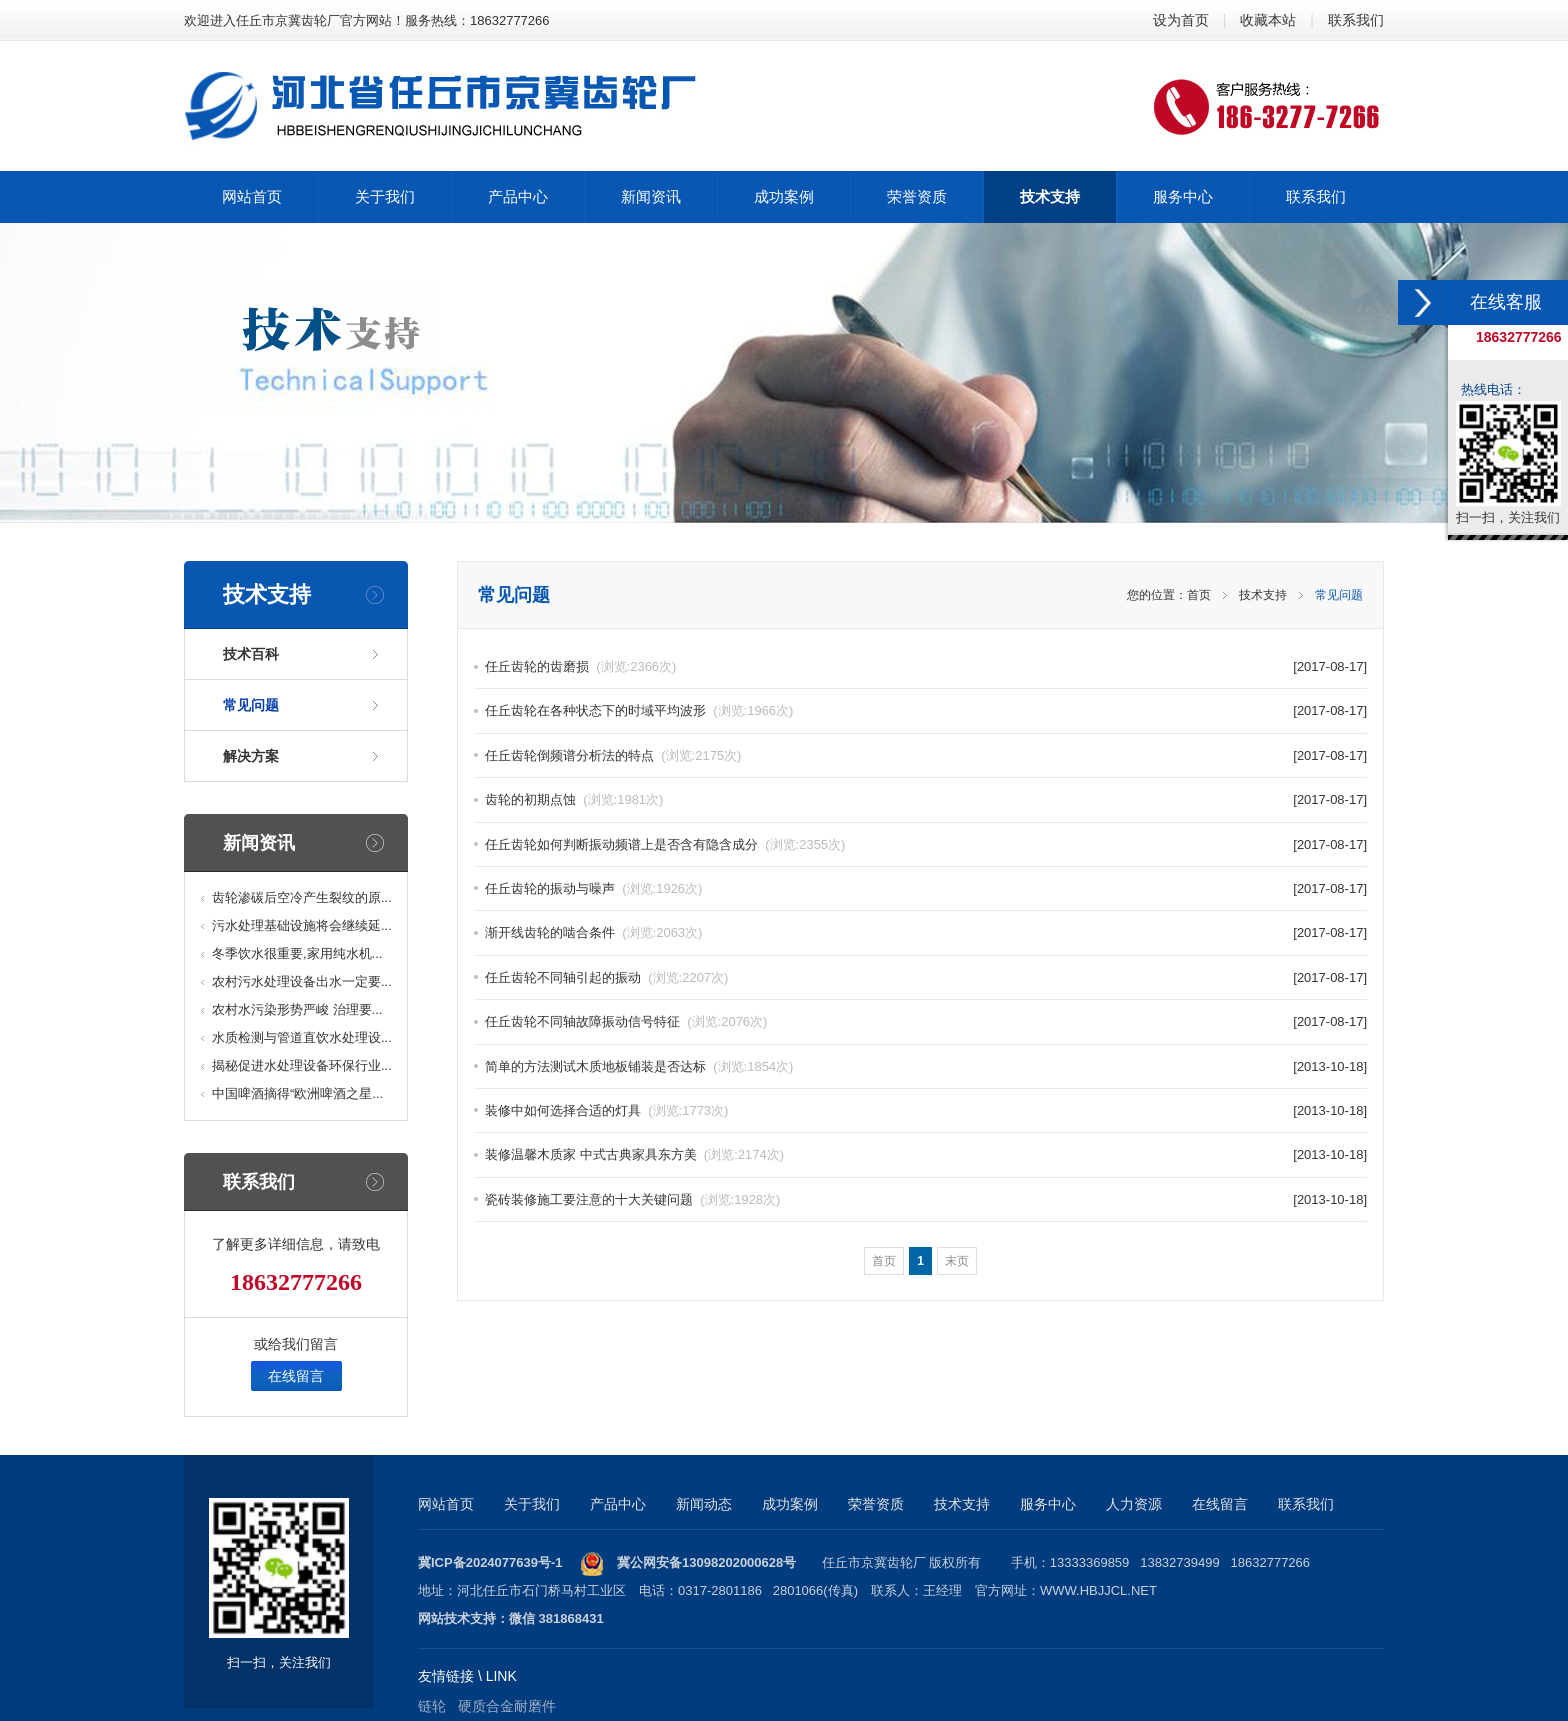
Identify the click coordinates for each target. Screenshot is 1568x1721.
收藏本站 (1268, 20)
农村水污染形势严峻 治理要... (297, 1009)
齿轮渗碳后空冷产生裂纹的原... (302, 897)
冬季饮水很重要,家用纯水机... (297, 953)
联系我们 (1356, 20)
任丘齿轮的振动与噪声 (593, 888)
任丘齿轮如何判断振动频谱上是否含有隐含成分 (665, 844)
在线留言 (296, 1376)
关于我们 (532, 1504)
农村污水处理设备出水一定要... (302, 981)
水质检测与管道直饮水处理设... (302, 1037)
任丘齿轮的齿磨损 (580, 666)
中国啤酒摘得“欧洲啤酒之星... (297, 1093)
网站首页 (446, 1504)
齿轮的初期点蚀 (574, 799)
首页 (1199, 595)
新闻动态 (704, 1504)
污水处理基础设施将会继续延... (302, 925)
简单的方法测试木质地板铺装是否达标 (639, 1066)
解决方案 (251, 756)
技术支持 (1263, 595)
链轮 (432, 1706)
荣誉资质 (876, 1504)
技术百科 (251, 654)
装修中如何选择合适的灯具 (606, 1110)
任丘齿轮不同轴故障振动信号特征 (626, 1021)
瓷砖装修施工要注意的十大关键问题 (632, 1199)
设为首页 (1181, 20)
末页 (957, 1261)
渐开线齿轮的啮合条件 (593, 932)
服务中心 (1048, 1504)
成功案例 (790, 1504)
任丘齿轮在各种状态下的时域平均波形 (639, 710)
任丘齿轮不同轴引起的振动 (606, 977)
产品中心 (618, 1504)
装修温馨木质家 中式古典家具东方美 (634, 1154)
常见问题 (251, 705)
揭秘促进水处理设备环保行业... (302, 1065)
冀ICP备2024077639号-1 (490, 1562)
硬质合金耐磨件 (507, 1706)
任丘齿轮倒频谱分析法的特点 (613, 755)
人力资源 (1134, 1504)
